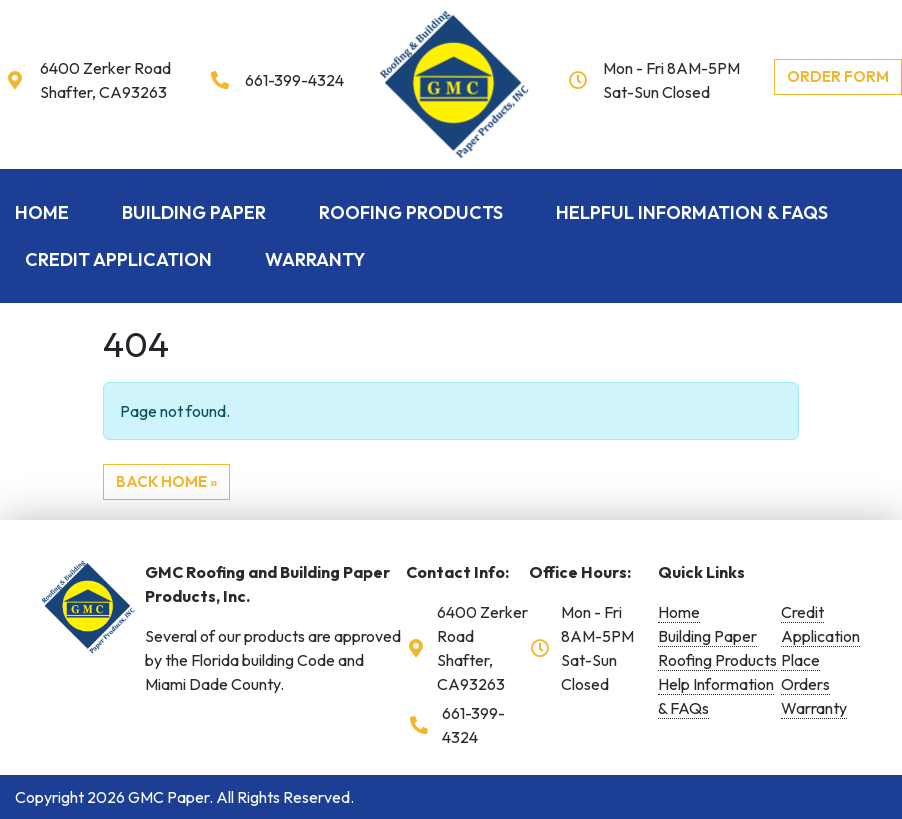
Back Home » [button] (166, 481)
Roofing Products (411, 212)
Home (42, 212)
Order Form (838, 76)
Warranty (315, 259)
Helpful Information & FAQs (692, 212)
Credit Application (118, 259)
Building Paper (194, 212)
